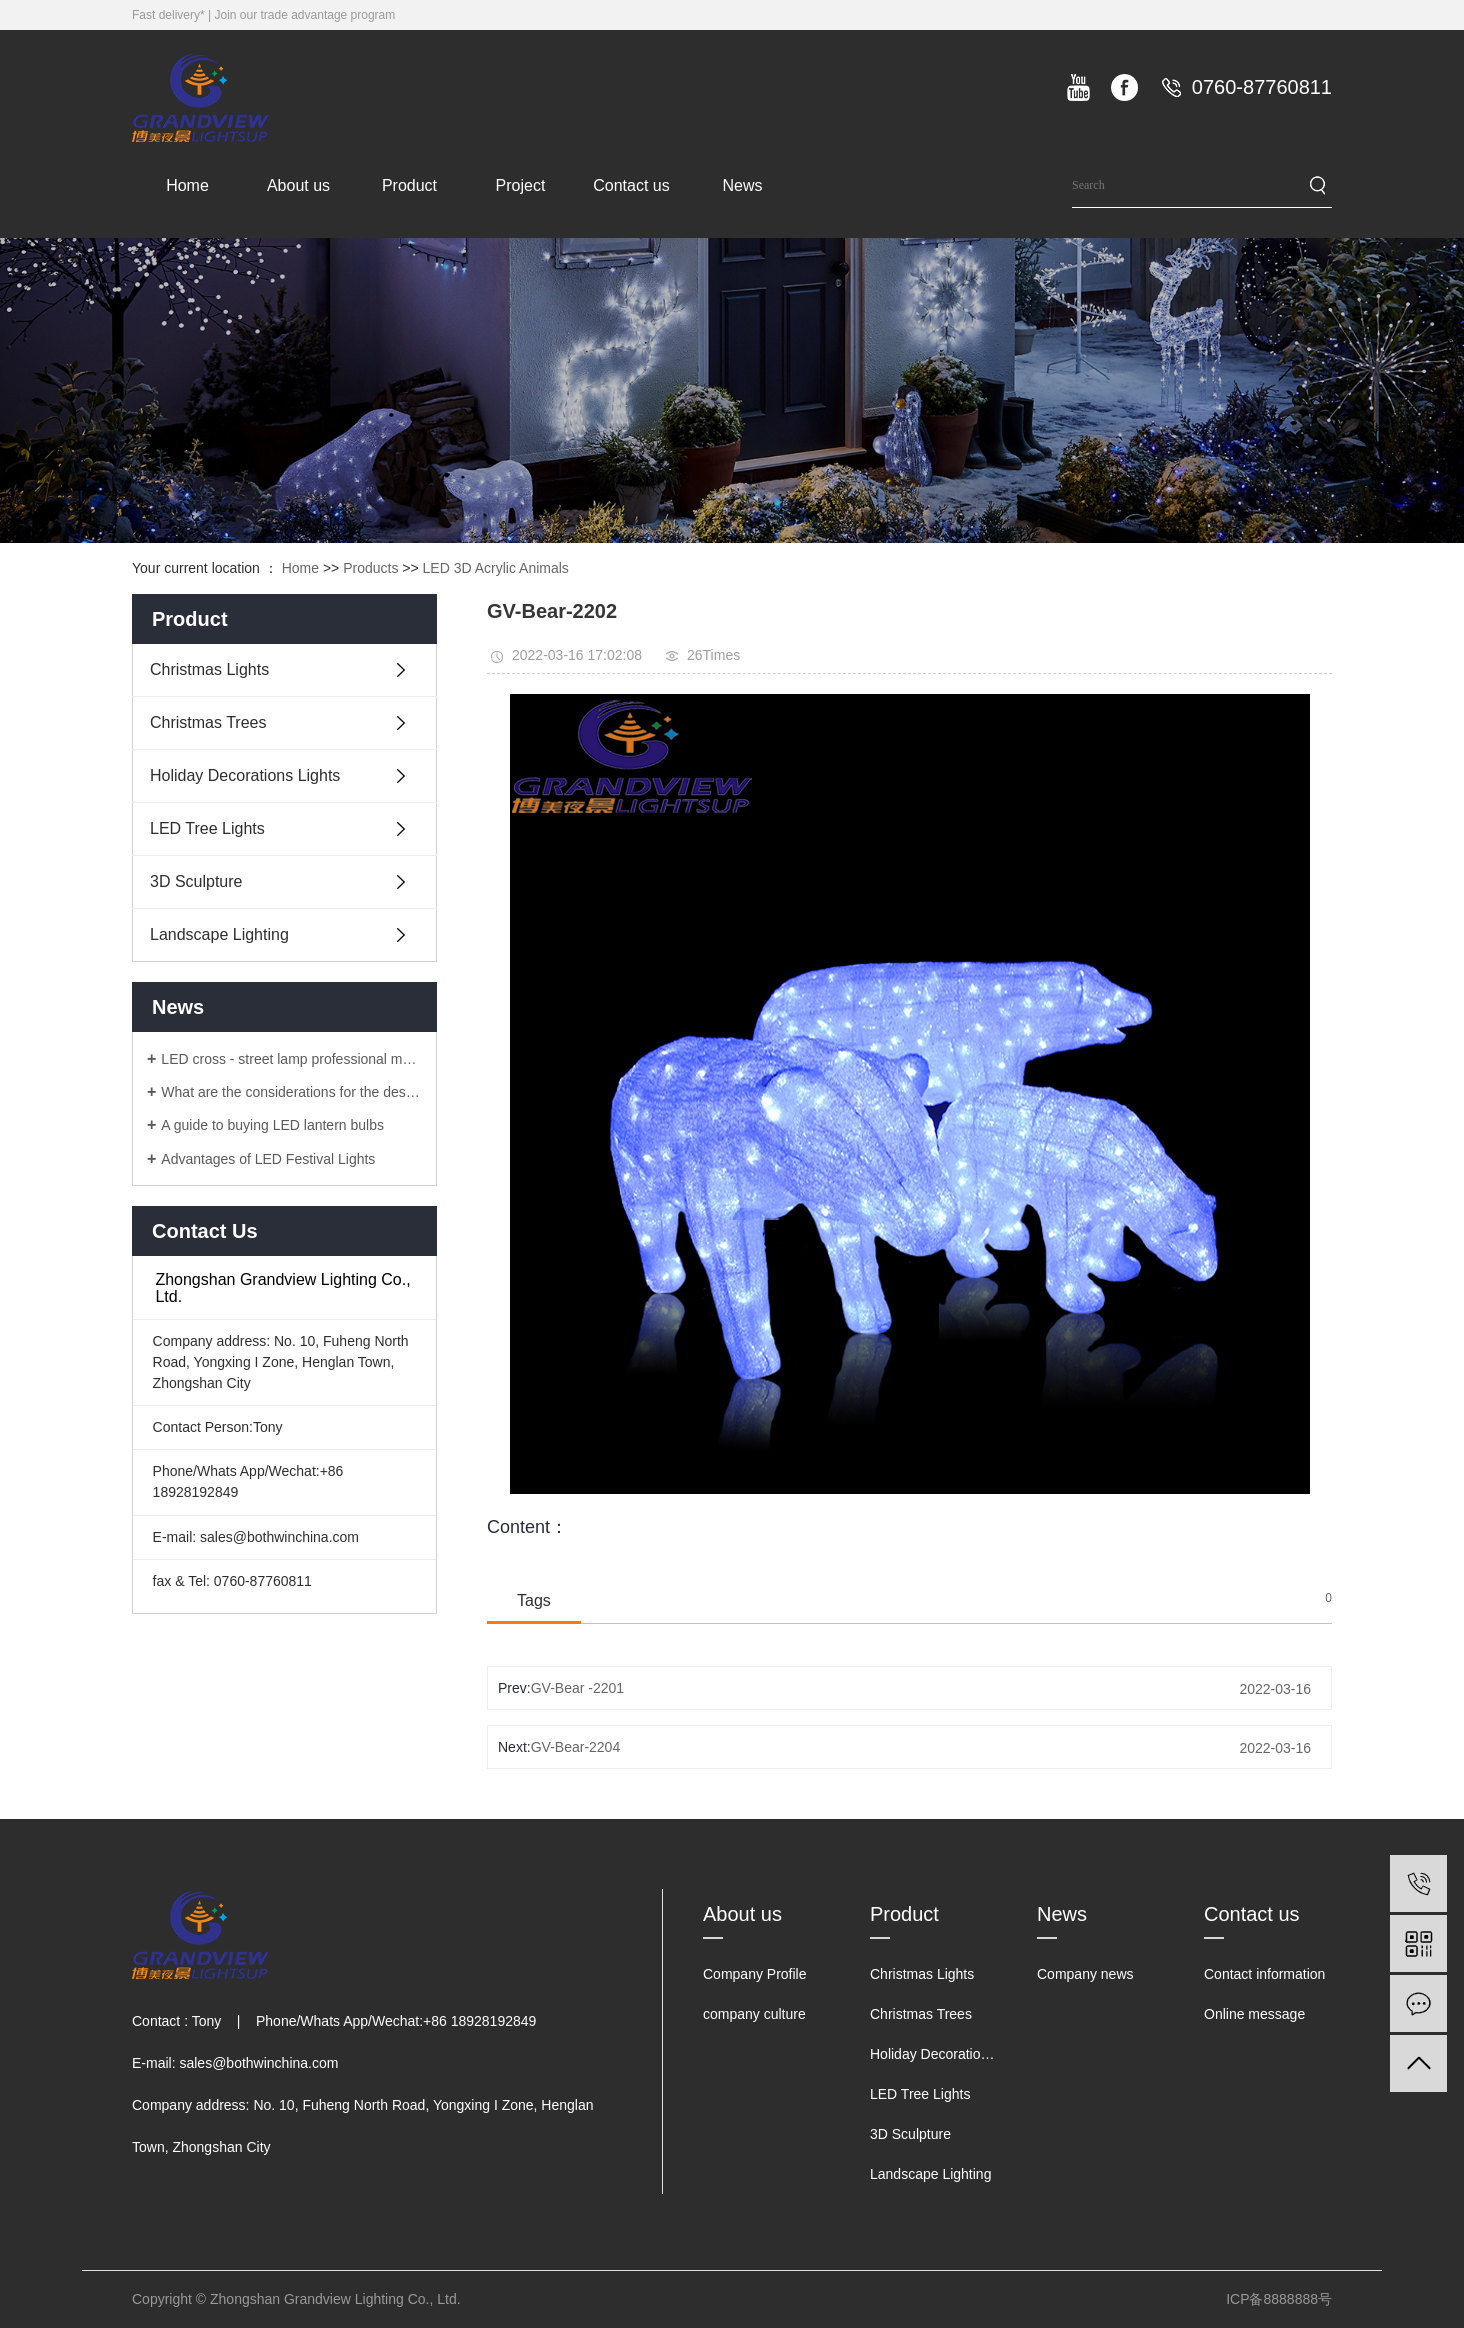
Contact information (1264, 1974)
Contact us (631, 185)
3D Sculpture (196, 881)
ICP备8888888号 (1279, 2299)
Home (187, 185)
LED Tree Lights (207, 828)
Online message (1254, 2014)
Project (521, 185)
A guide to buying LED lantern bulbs (272, 1125)
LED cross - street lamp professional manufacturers (291, 1059)
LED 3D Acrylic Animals (496, 568)
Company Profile (755, 1974)
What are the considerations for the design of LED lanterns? (291, 1092)
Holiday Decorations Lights (245, 775)
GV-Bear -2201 (577, 1688)
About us (298, 185)
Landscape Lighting (219, 934)
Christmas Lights (209, 669)
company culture (754, 2014)
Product (409, 185)
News (742, 185)
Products (370, 568)
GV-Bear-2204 (576, 1747)
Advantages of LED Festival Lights (268, 1159)
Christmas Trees (208, 722)
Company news (1085, 1974)
